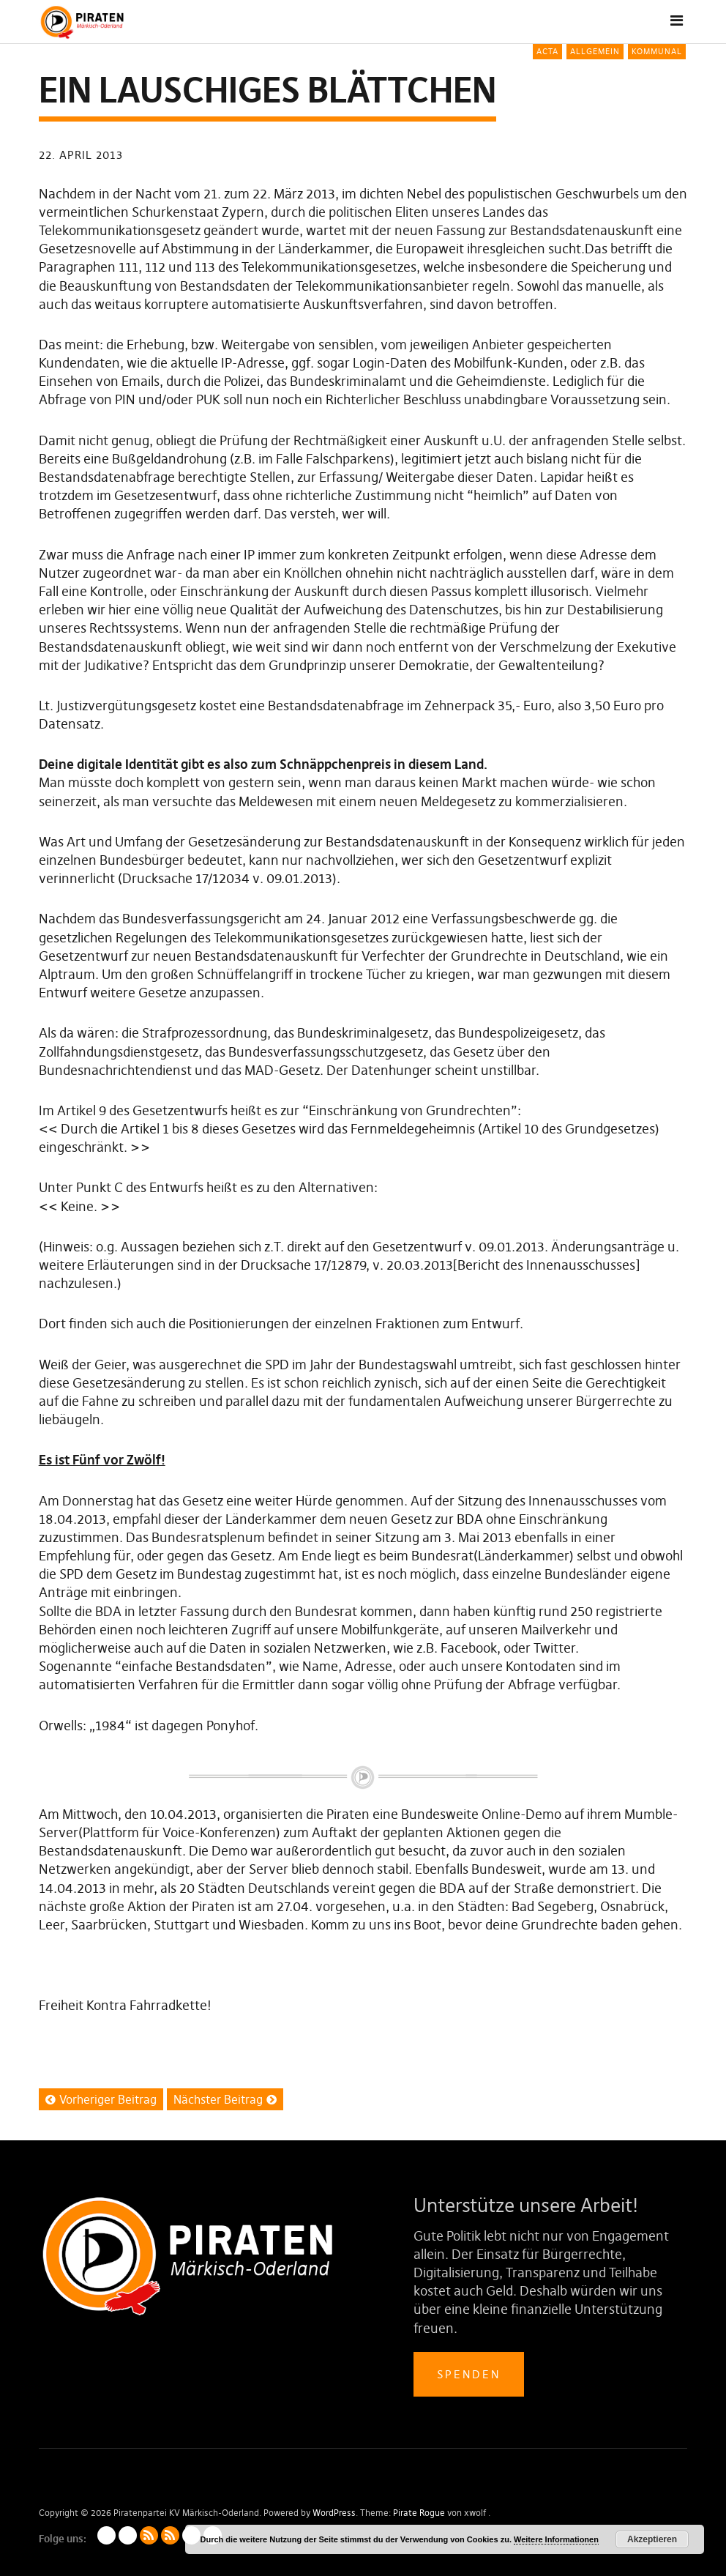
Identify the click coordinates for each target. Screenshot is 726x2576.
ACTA (547, 51)
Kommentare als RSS (170, 2535)
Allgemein (595, 51)
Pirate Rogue (419, 2512)
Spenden (469, 2374)
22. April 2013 (81, 155)
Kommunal (657, 51)
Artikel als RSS (149, 2535)
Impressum (106, 2535)
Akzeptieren (652, 2539)
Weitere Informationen (556, 2539)
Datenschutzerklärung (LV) (128, 2535)
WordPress (334, 2512)
